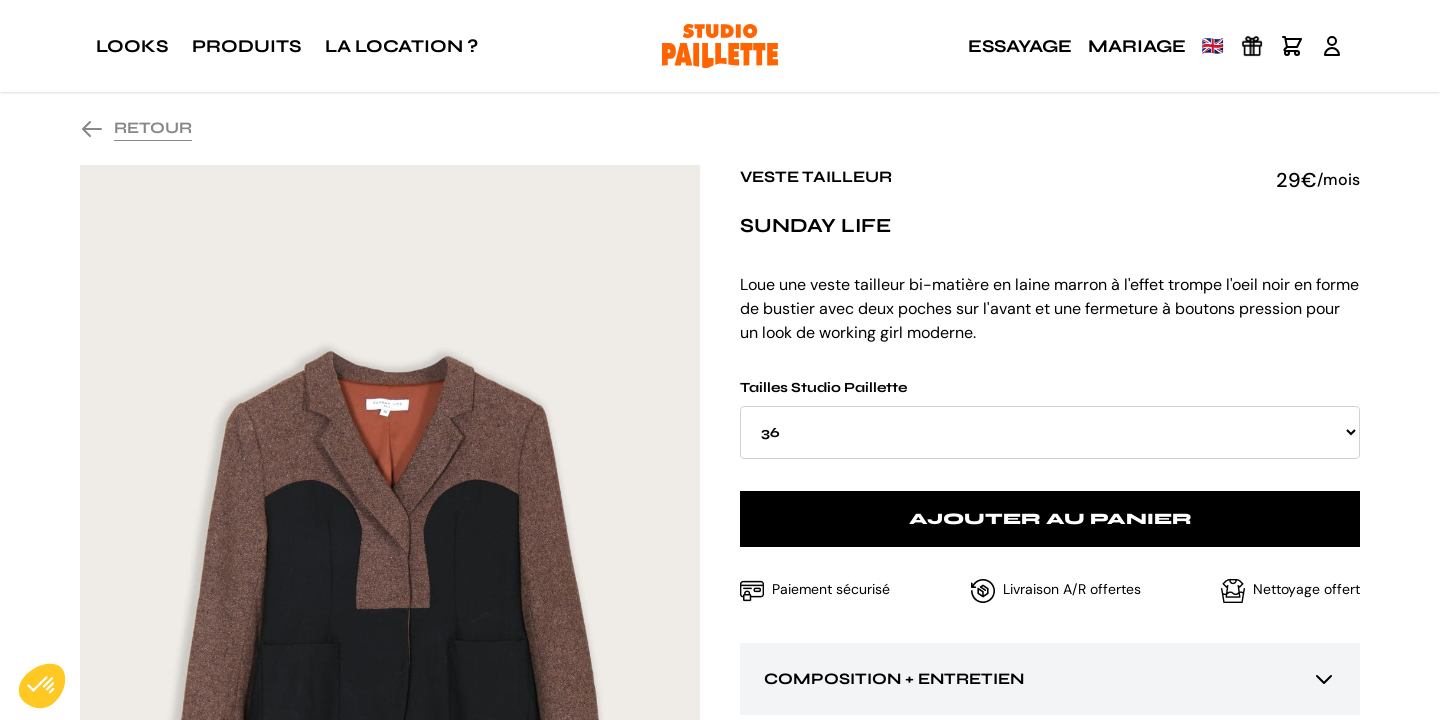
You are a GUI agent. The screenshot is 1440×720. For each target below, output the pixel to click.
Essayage (1020, 46)
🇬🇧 (1213, 46)
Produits (246, 46)
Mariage (1137, 46)
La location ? (401, 46)
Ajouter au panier (1050, 518)
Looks (132, 46)
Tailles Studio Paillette (1050, 419)
